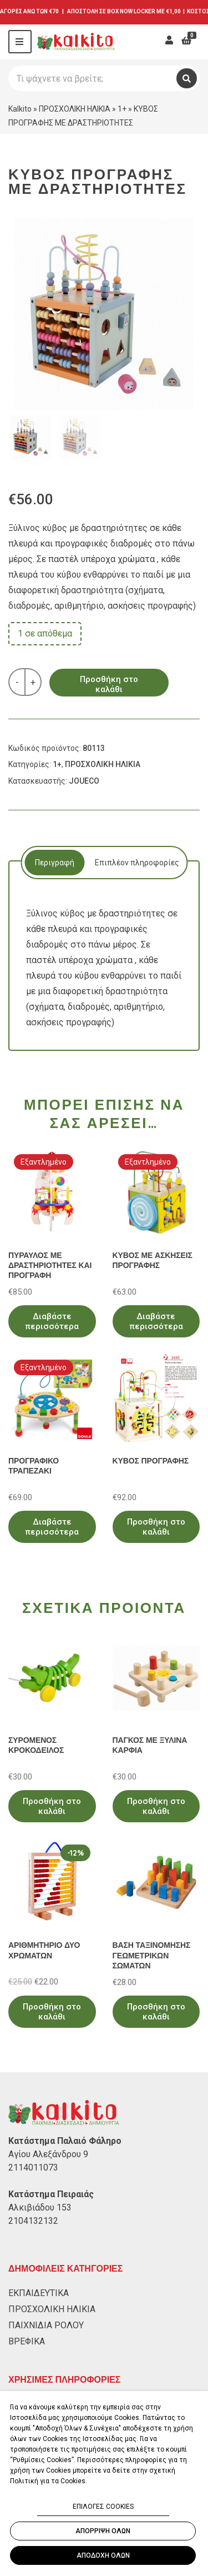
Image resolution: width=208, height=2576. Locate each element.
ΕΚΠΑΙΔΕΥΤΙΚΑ (38, 2293)
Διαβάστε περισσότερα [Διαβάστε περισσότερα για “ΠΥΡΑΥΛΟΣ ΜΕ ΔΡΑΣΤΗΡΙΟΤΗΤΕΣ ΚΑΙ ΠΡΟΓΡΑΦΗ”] (52, 1321)
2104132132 (33, 2221)
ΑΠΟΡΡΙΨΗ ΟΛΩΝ (102, 2531)
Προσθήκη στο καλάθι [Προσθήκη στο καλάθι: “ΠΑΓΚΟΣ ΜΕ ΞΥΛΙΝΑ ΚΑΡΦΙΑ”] (156, 1806)
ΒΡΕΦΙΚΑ (26, 2341)
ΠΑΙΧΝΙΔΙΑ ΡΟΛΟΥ (46, 2325)
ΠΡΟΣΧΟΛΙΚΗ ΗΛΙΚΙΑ (74, 108)
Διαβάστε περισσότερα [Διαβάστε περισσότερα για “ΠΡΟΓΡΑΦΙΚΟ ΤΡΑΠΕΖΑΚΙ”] (52, 1527)
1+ (122, 108)
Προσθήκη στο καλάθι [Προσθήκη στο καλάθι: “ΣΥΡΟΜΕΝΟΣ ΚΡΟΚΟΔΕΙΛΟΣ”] (52, 1806)
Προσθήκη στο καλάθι (109, 684)
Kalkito (20, 108)
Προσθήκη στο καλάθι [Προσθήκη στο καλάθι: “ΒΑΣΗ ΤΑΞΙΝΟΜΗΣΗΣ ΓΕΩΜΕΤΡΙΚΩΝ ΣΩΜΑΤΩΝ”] (156, 2012)
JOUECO (84, 780)
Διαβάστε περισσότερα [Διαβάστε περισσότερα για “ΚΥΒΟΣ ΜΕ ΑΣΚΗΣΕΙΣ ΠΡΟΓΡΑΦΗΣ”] (156, 1321)
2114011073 (33, 2167)
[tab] (54, 862)
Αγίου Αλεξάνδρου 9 (48, 2154)
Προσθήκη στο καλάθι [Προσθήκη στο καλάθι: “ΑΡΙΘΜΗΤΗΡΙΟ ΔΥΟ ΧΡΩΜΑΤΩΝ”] (52, 2012)
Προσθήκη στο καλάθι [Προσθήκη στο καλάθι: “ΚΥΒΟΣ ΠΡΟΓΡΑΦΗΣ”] (156, 1527)
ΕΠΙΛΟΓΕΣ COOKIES (103, 2506)
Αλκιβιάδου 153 (40, 2207)
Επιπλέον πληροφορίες (137, 862)
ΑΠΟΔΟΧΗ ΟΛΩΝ (103, 2555)
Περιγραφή (54, 862)
